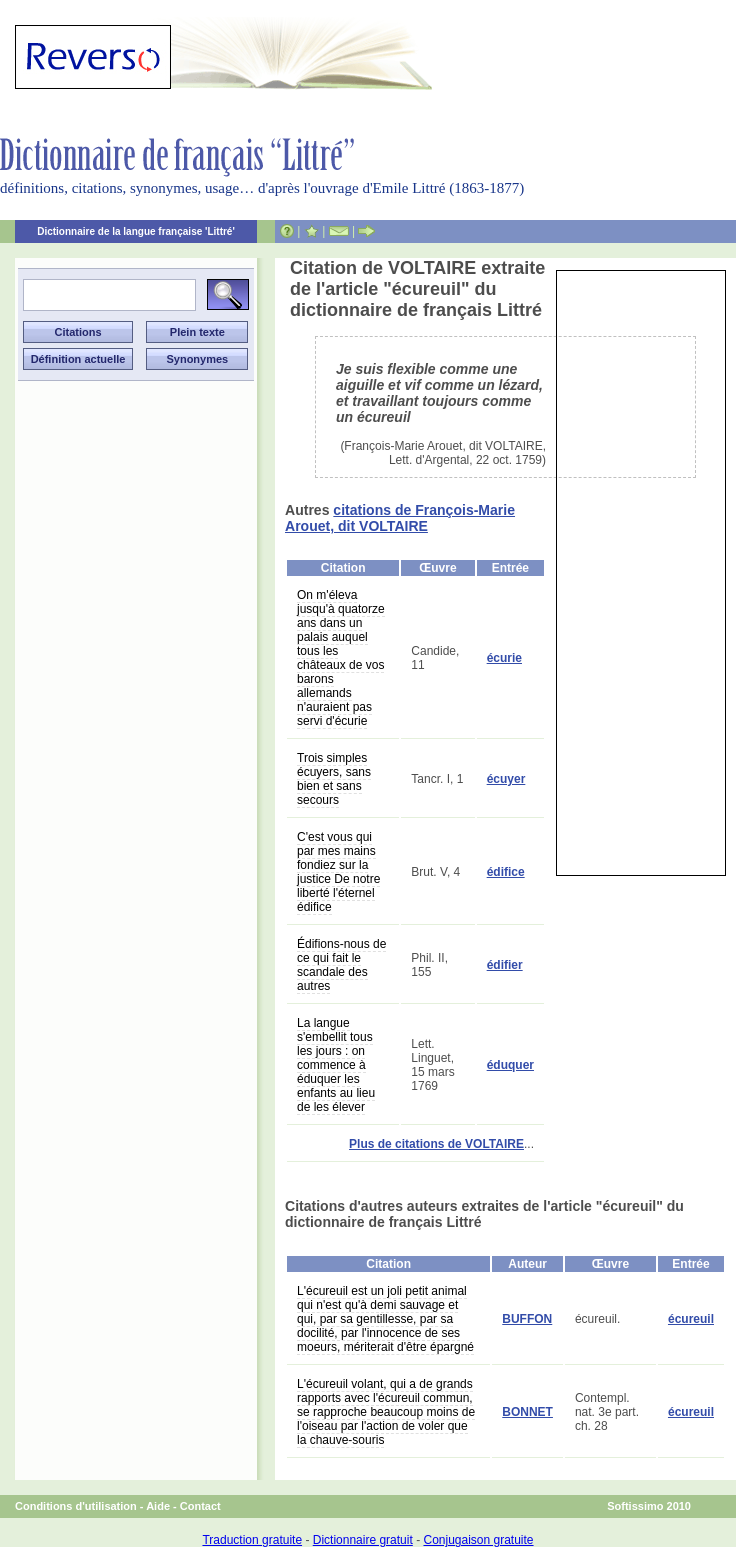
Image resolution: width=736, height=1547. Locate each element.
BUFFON (527, 1319)
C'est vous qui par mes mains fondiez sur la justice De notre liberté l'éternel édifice (338, 872)
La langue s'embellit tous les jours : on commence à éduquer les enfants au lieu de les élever (336, 1065)
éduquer (510, 1065)
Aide (158, 1506)
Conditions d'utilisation (76, 1506)
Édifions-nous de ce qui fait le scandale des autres (341, 965)
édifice (506, 872)
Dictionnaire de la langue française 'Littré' (136, 231)
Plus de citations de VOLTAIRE (436, 1144)
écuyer (506, 779)
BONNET (527, 1412)
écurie (504, 658)
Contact (200, 1506)
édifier (505, 965)
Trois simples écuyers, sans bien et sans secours (334, 779)
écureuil (691, 1319)
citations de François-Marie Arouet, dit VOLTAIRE (400, 518)
